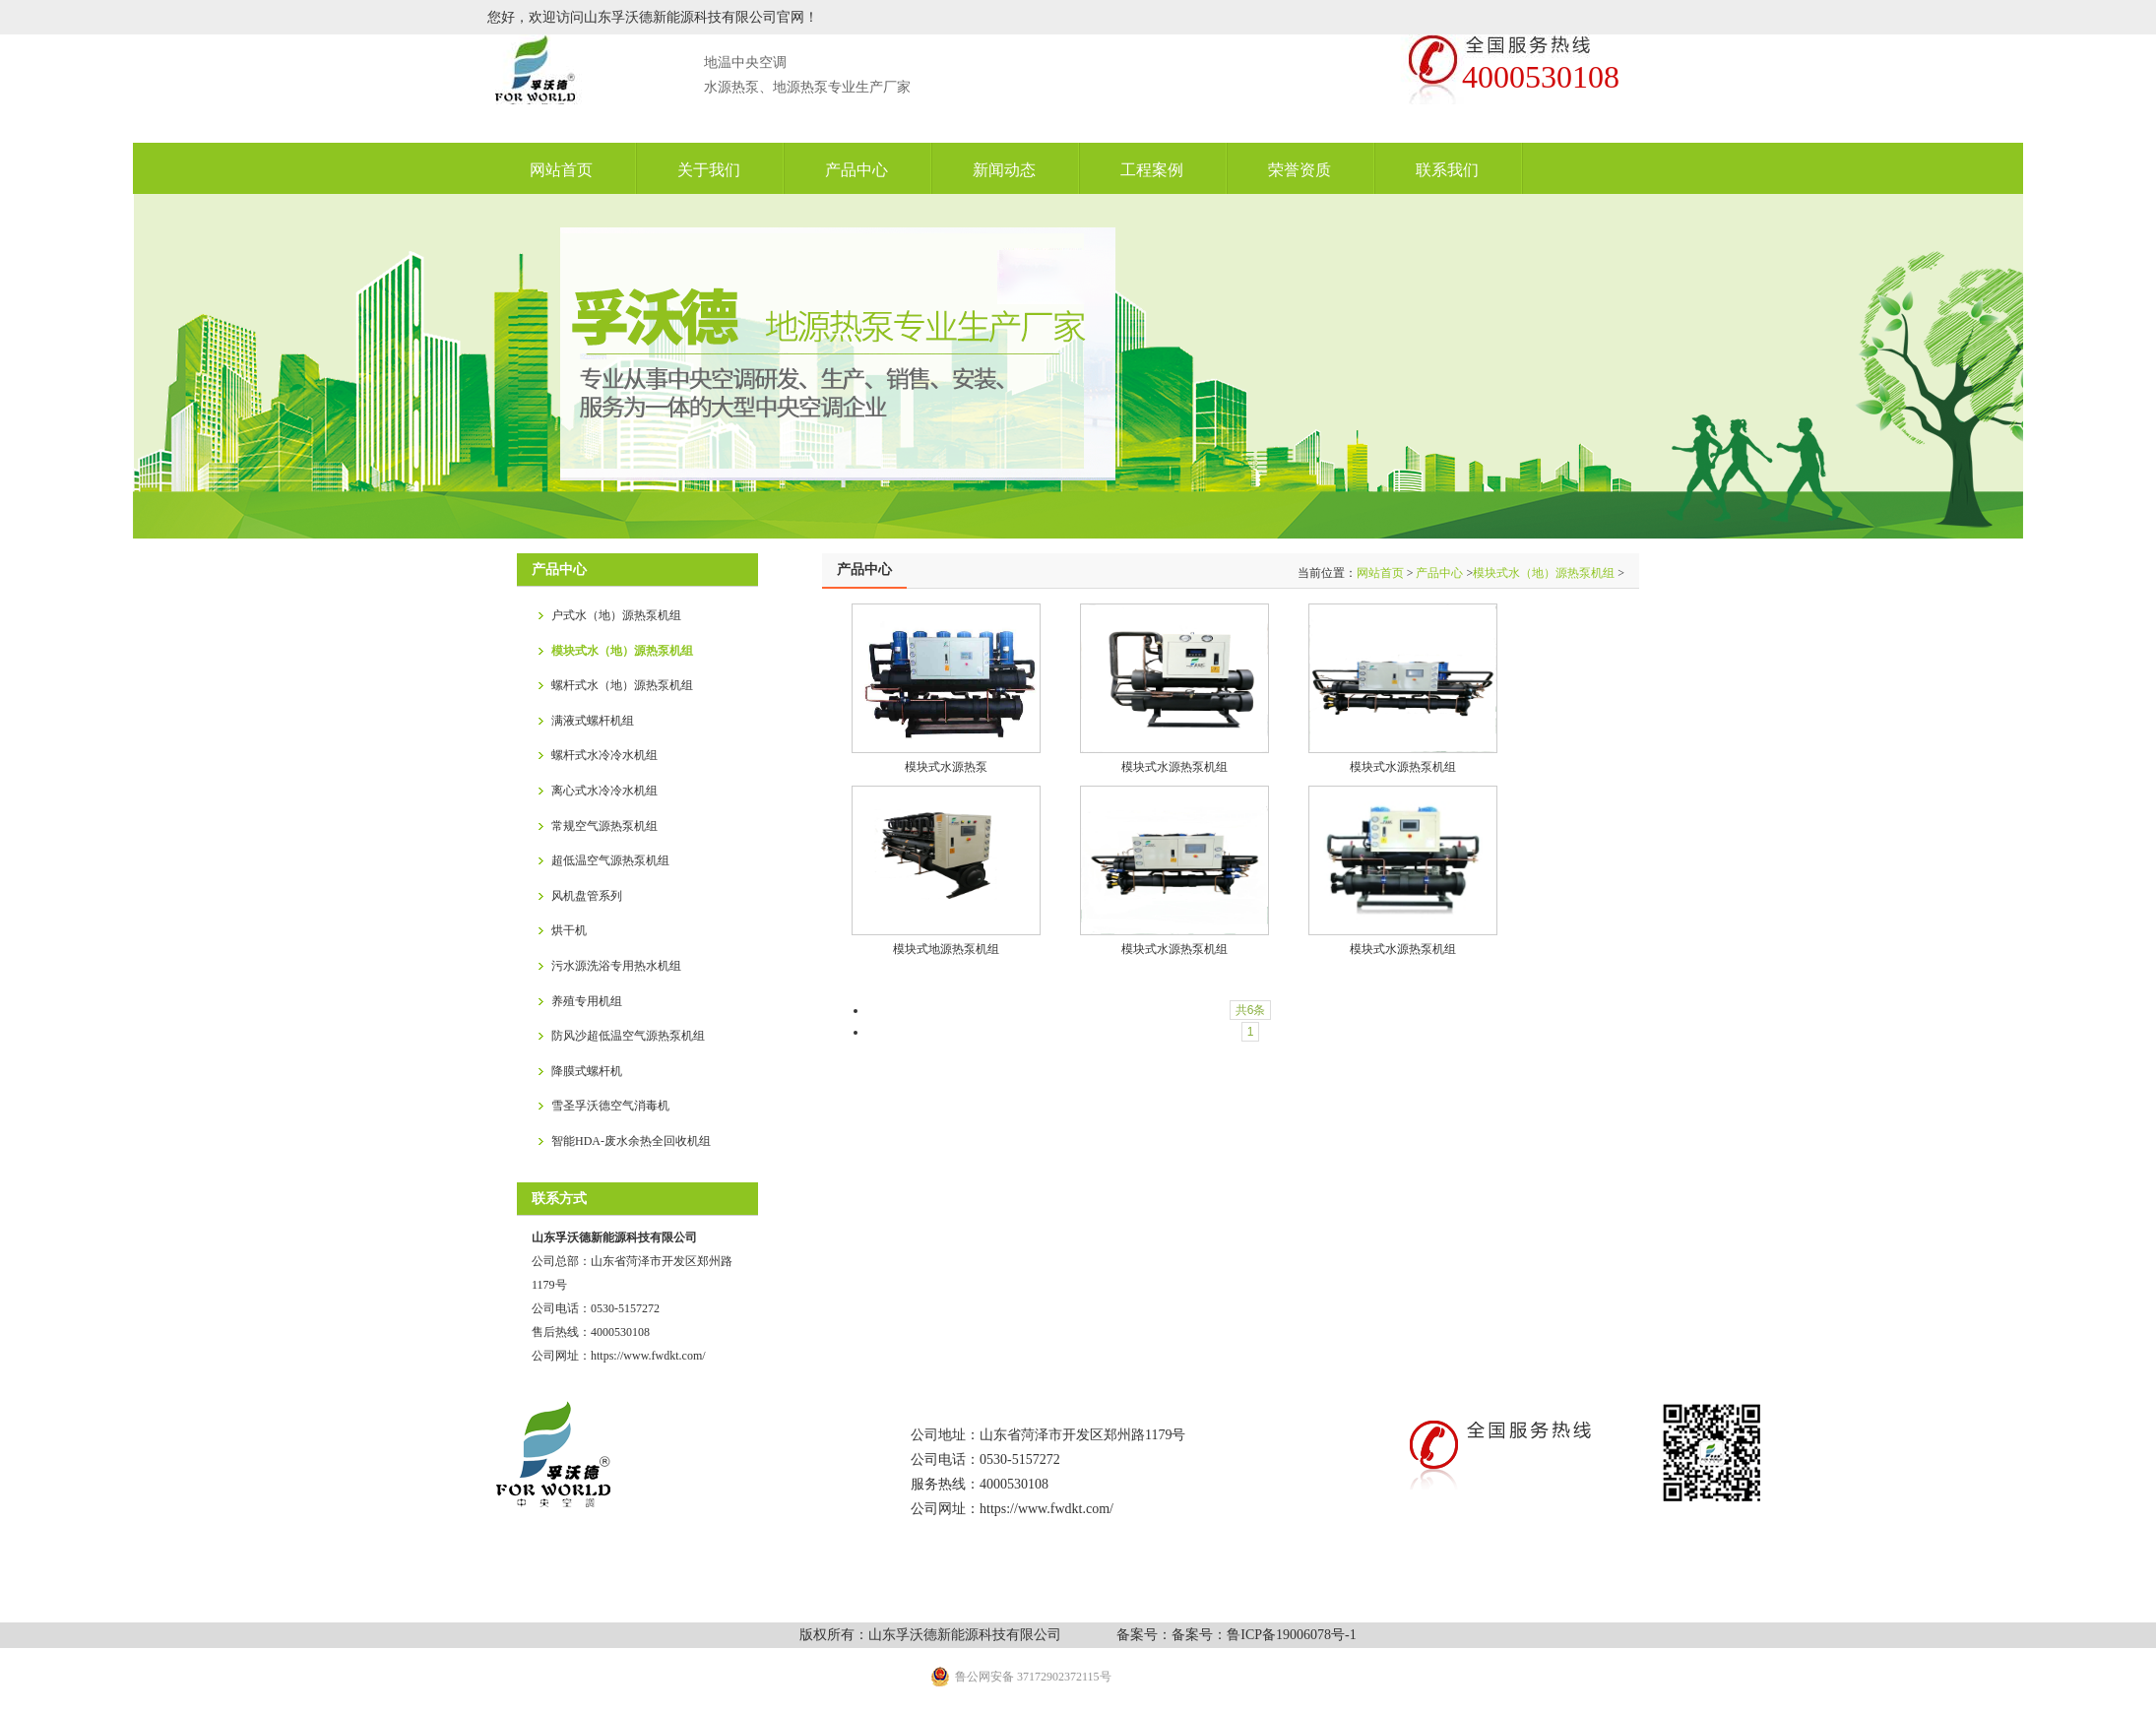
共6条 (1251, 1010)
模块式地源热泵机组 (946, 949)
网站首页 (1380, 573)
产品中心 (1439, 573)
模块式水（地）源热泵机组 (1544, 573)
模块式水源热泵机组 (1174, 767)
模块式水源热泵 (946, 767)
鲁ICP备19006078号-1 (1291, 1634)
